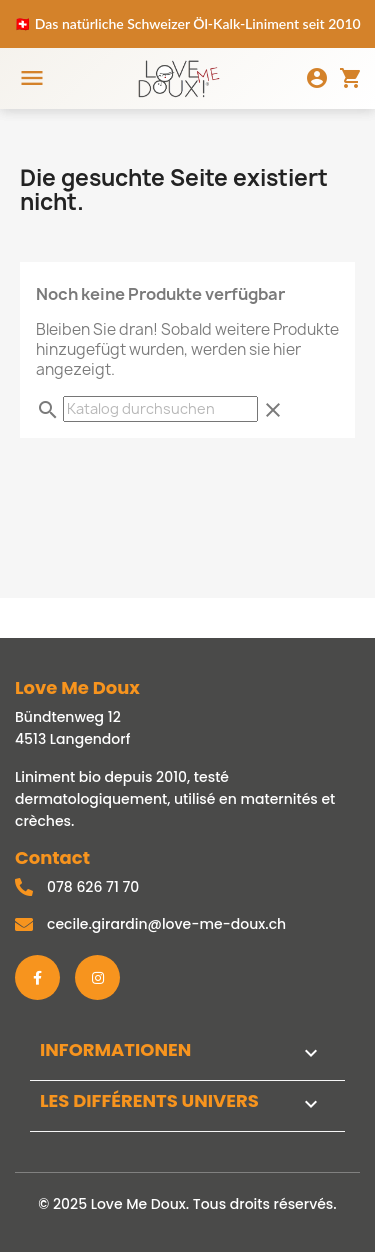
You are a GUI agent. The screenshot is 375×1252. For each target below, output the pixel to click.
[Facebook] (37, 977)
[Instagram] (97, 977)
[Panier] (351, 78)
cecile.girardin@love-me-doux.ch (166, 924)
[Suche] (160, 409)
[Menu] (32, 78)
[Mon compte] (317, 78)
